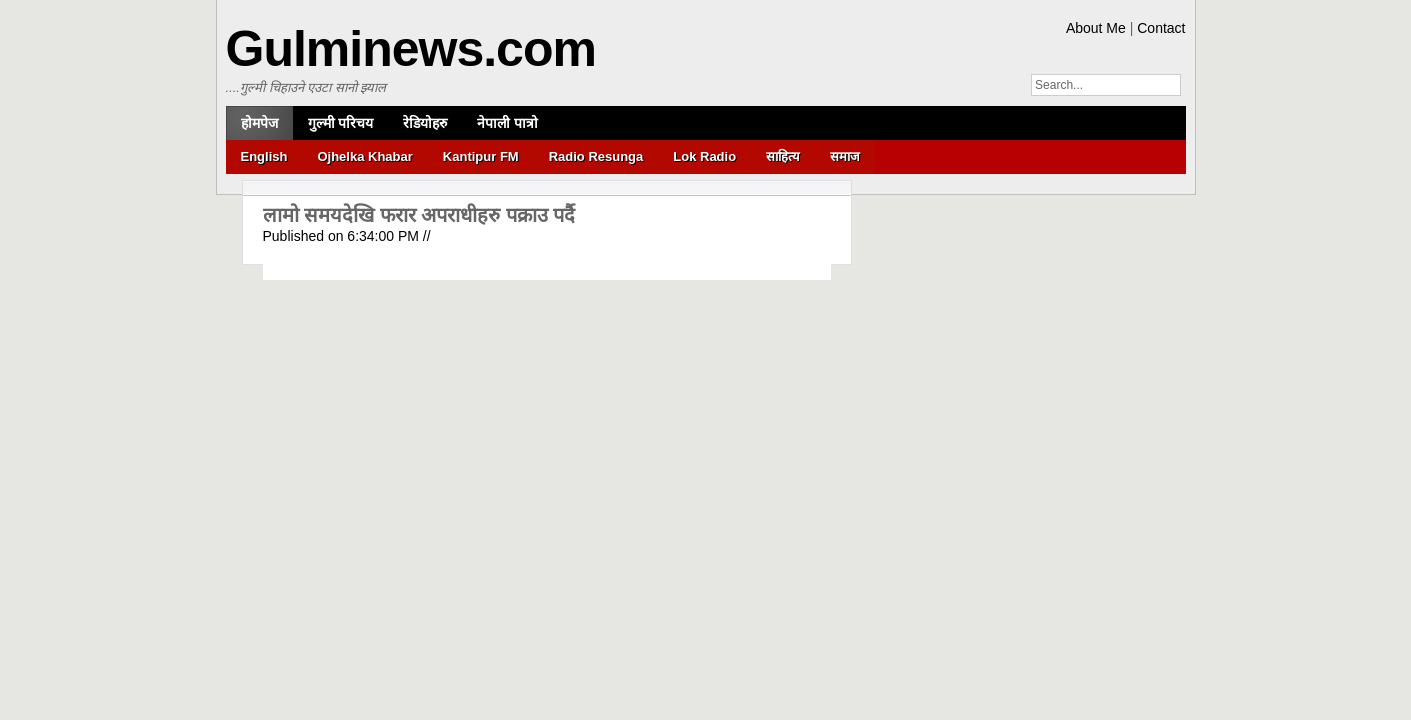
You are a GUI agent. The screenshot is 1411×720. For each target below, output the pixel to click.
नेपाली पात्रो (507, 123)
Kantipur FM (481, 156)
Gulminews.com (411, 49)
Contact (1161, 28)
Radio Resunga (596, 156)
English (264, 156)
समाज (845, 156)
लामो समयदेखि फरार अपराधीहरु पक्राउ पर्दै (419, 215)
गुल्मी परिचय (341, 123)
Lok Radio (704, 156)
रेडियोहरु (425, 123)
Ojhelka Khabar (364, 156)
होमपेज (259, 123)
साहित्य (783, 156)
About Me (1096, 28)
